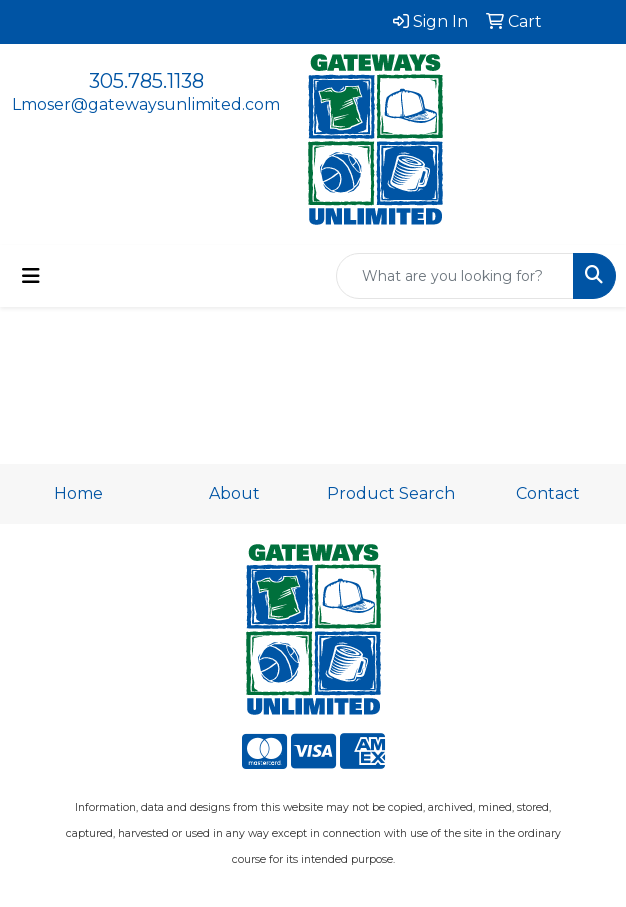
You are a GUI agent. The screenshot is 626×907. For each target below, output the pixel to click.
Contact (548, 493)
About (234, 493)
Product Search (391, 493)
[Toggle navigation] (31, 276)
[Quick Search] (455, 276)
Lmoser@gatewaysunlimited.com (146, 104)
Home (78, 493)
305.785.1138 (146, 81)
